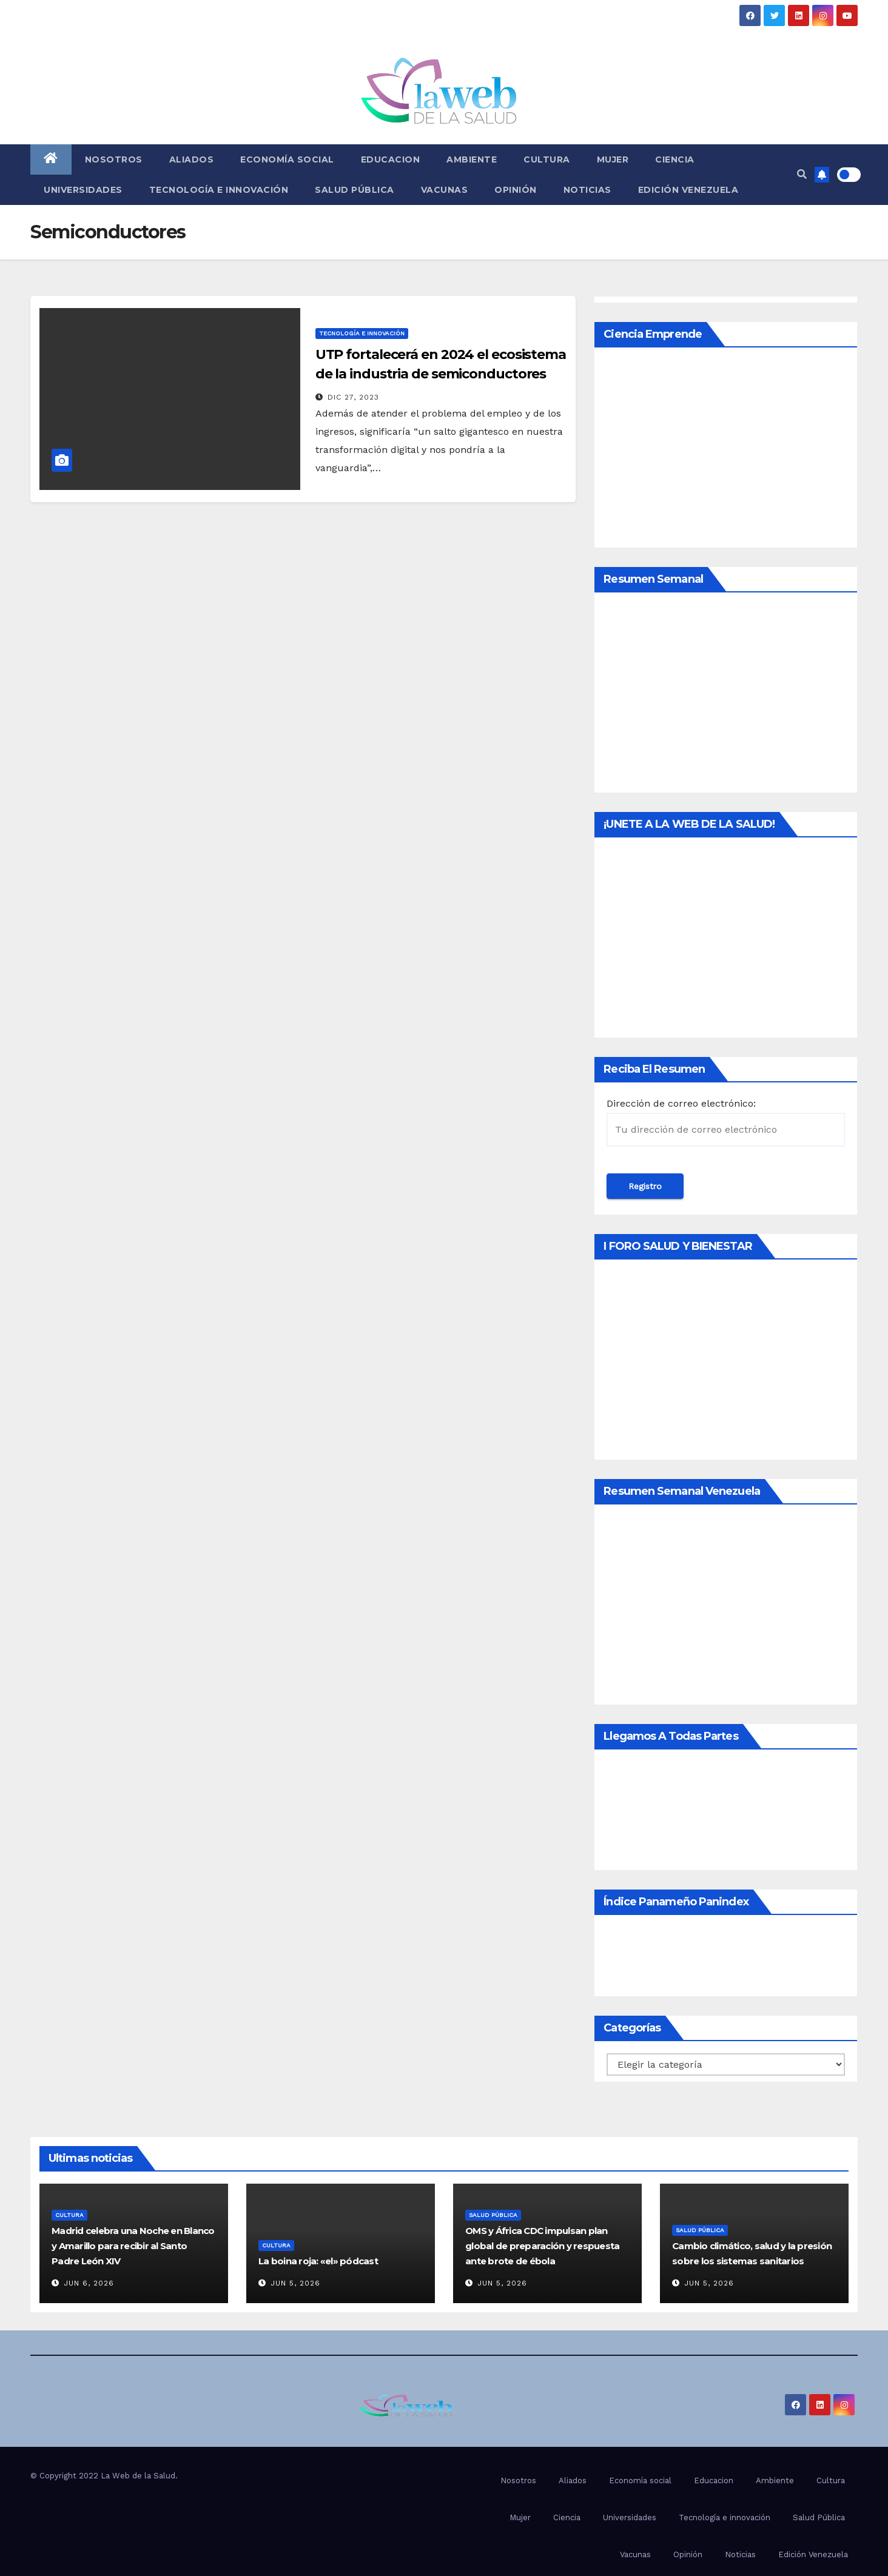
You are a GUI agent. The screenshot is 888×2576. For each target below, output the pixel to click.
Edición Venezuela (688, 189)
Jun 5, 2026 (295, 2283)
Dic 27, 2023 (353, 397)
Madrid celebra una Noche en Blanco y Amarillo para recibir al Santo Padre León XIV (133, 2246)
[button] (802, 174)
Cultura (546, 159)
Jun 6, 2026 (89, 2283)
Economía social (287, 159)
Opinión (515, 189)
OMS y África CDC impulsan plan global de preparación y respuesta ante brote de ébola (542, 2246)
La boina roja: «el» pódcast (318, 2261)
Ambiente (471, 159)
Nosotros (114, 159)
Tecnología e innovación (219, 189)
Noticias (587, 189)
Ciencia (675, 159)
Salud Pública (354, 189)
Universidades (83, 189)
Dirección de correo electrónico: (726, 1122)
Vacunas (444, 189)
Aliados (191, 159)
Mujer (613, 159)
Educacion (390, 159)
